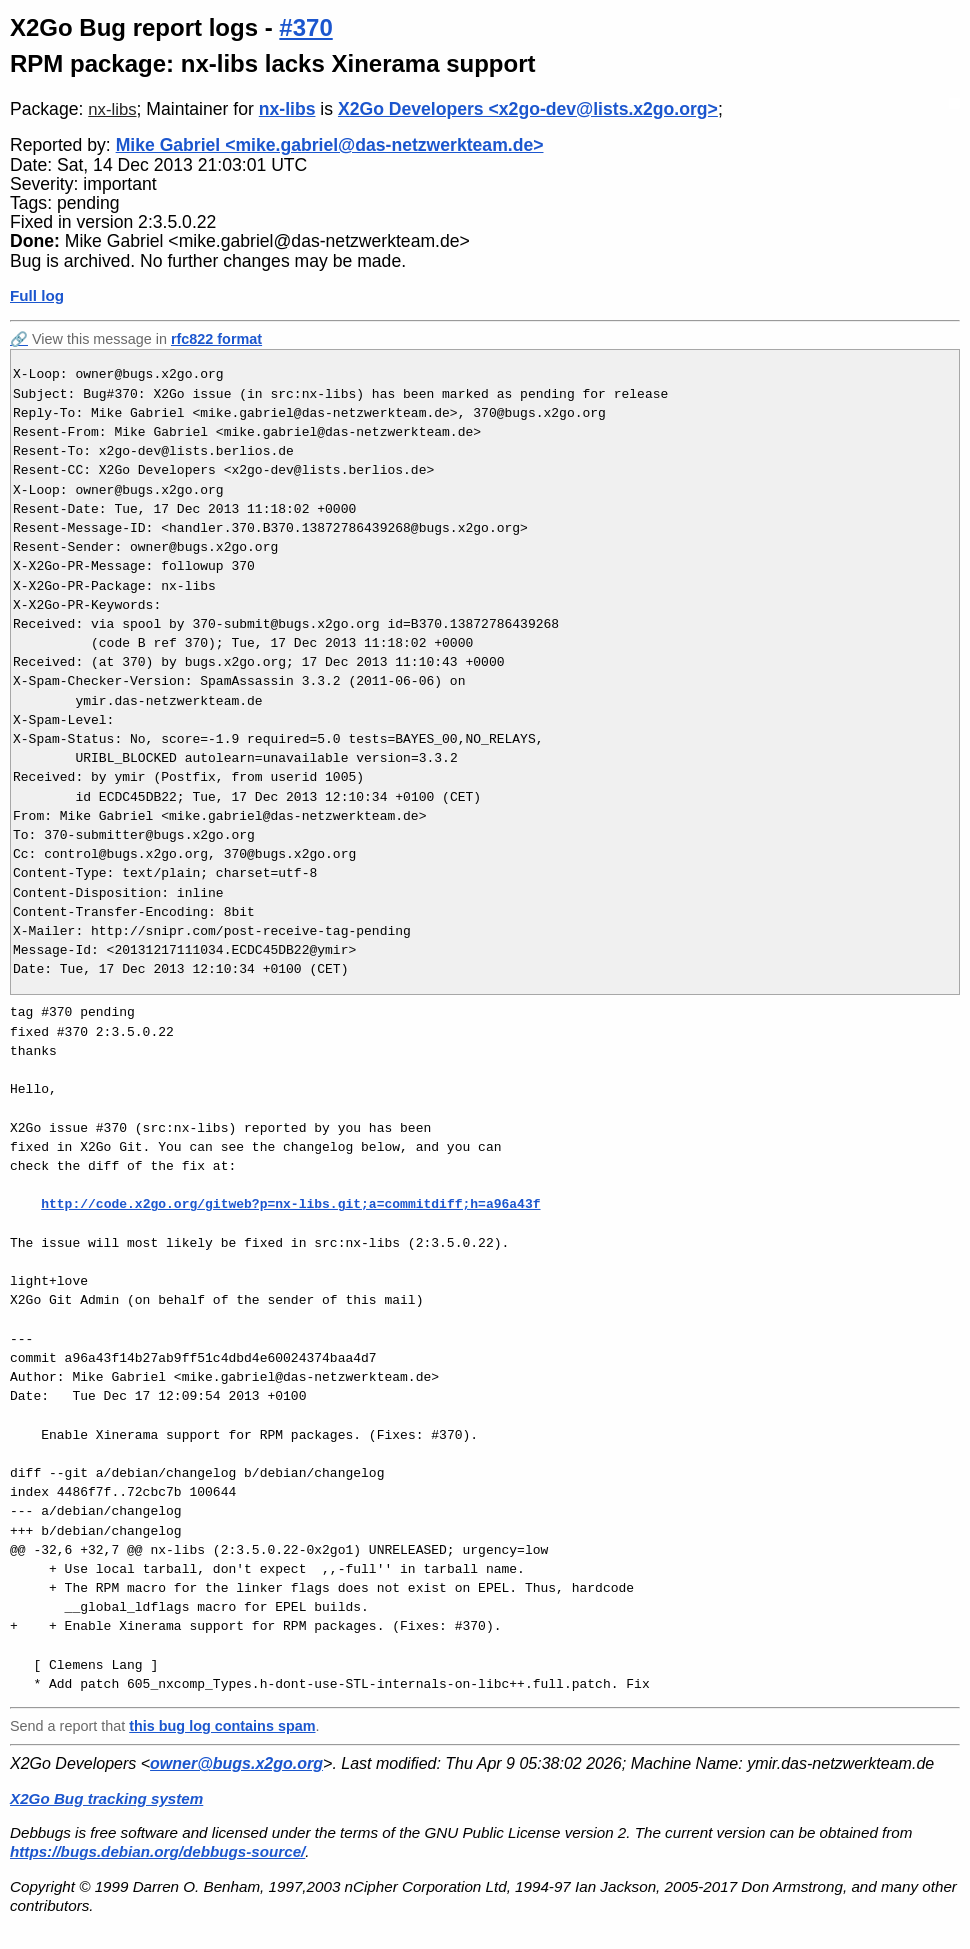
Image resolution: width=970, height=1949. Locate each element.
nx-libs (112, 109)
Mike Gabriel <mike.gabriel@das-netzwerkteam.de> (330, 145)
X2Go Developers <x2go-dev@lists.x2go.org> (528, 109)
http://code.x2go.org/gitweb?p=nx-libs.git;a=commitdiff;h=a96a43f (290, 1204)
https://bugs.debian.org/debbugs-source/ (157, 1851)
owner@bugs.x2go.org (236, 1763)
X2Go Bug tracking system (106, 1798)
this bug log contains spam (222, 1726)
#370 (305, 27)
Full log (37, 295)
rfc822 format (216, 339)
